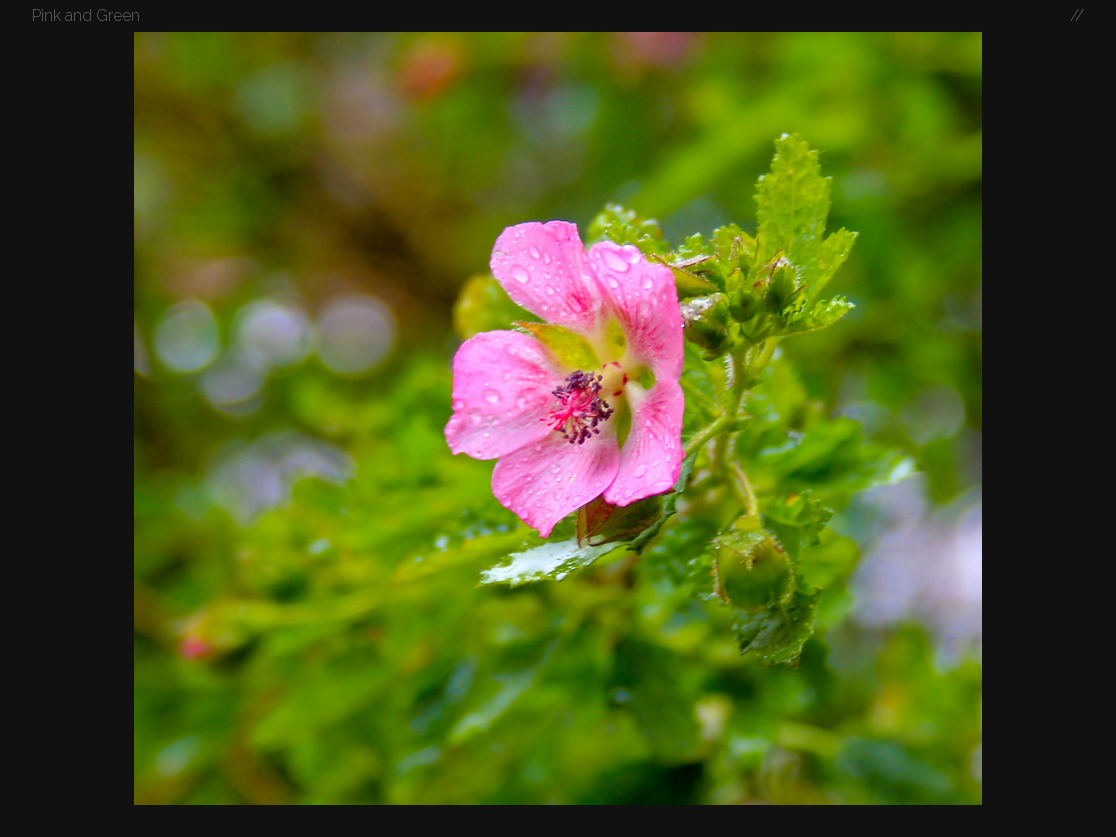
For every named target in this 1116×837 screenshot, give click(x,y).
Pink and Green (86, 15)
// (1077, 15)
